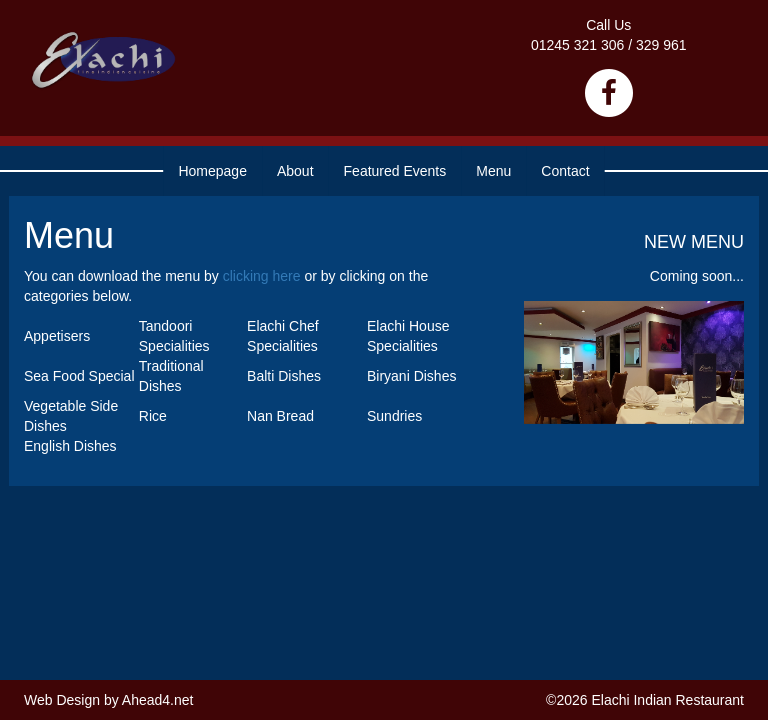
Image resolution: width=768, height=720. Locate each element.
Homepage (212, 171)
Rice (153, 416)
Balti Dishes (284, 376)
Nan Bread (280, 416)
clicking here (262, 276)
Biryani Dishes (411, 376)
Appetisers (57, 336)
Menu (493, 171)
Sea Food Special (79, 376)
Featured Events (395, 171)
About (295, 171)
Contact (565, 171)
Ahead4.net (158, 700)
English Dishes (70, 446)
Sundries (394, 416)
